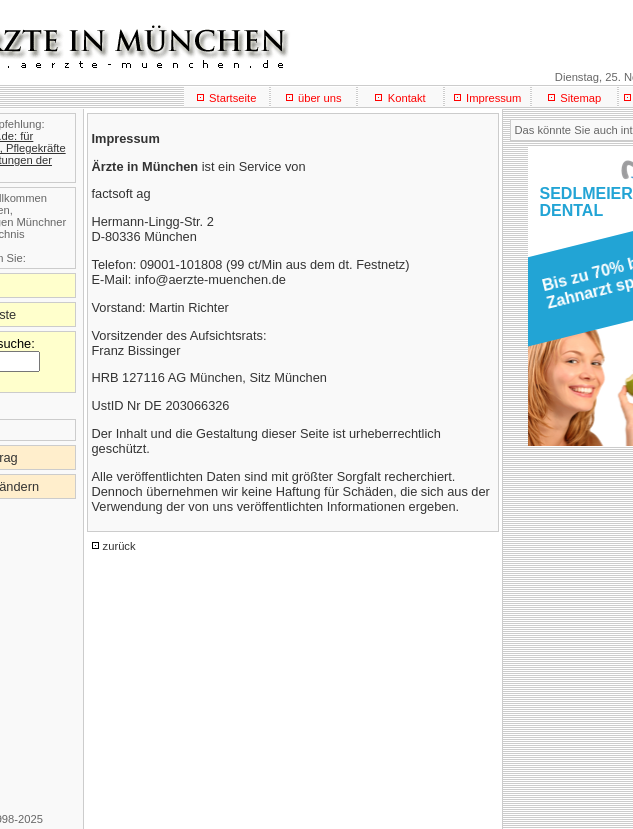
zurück (119, 546)
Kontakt (407, 98)
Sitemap (580, 98)
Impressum (493, 98)
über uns (320, 98)
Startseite (232, 98)
